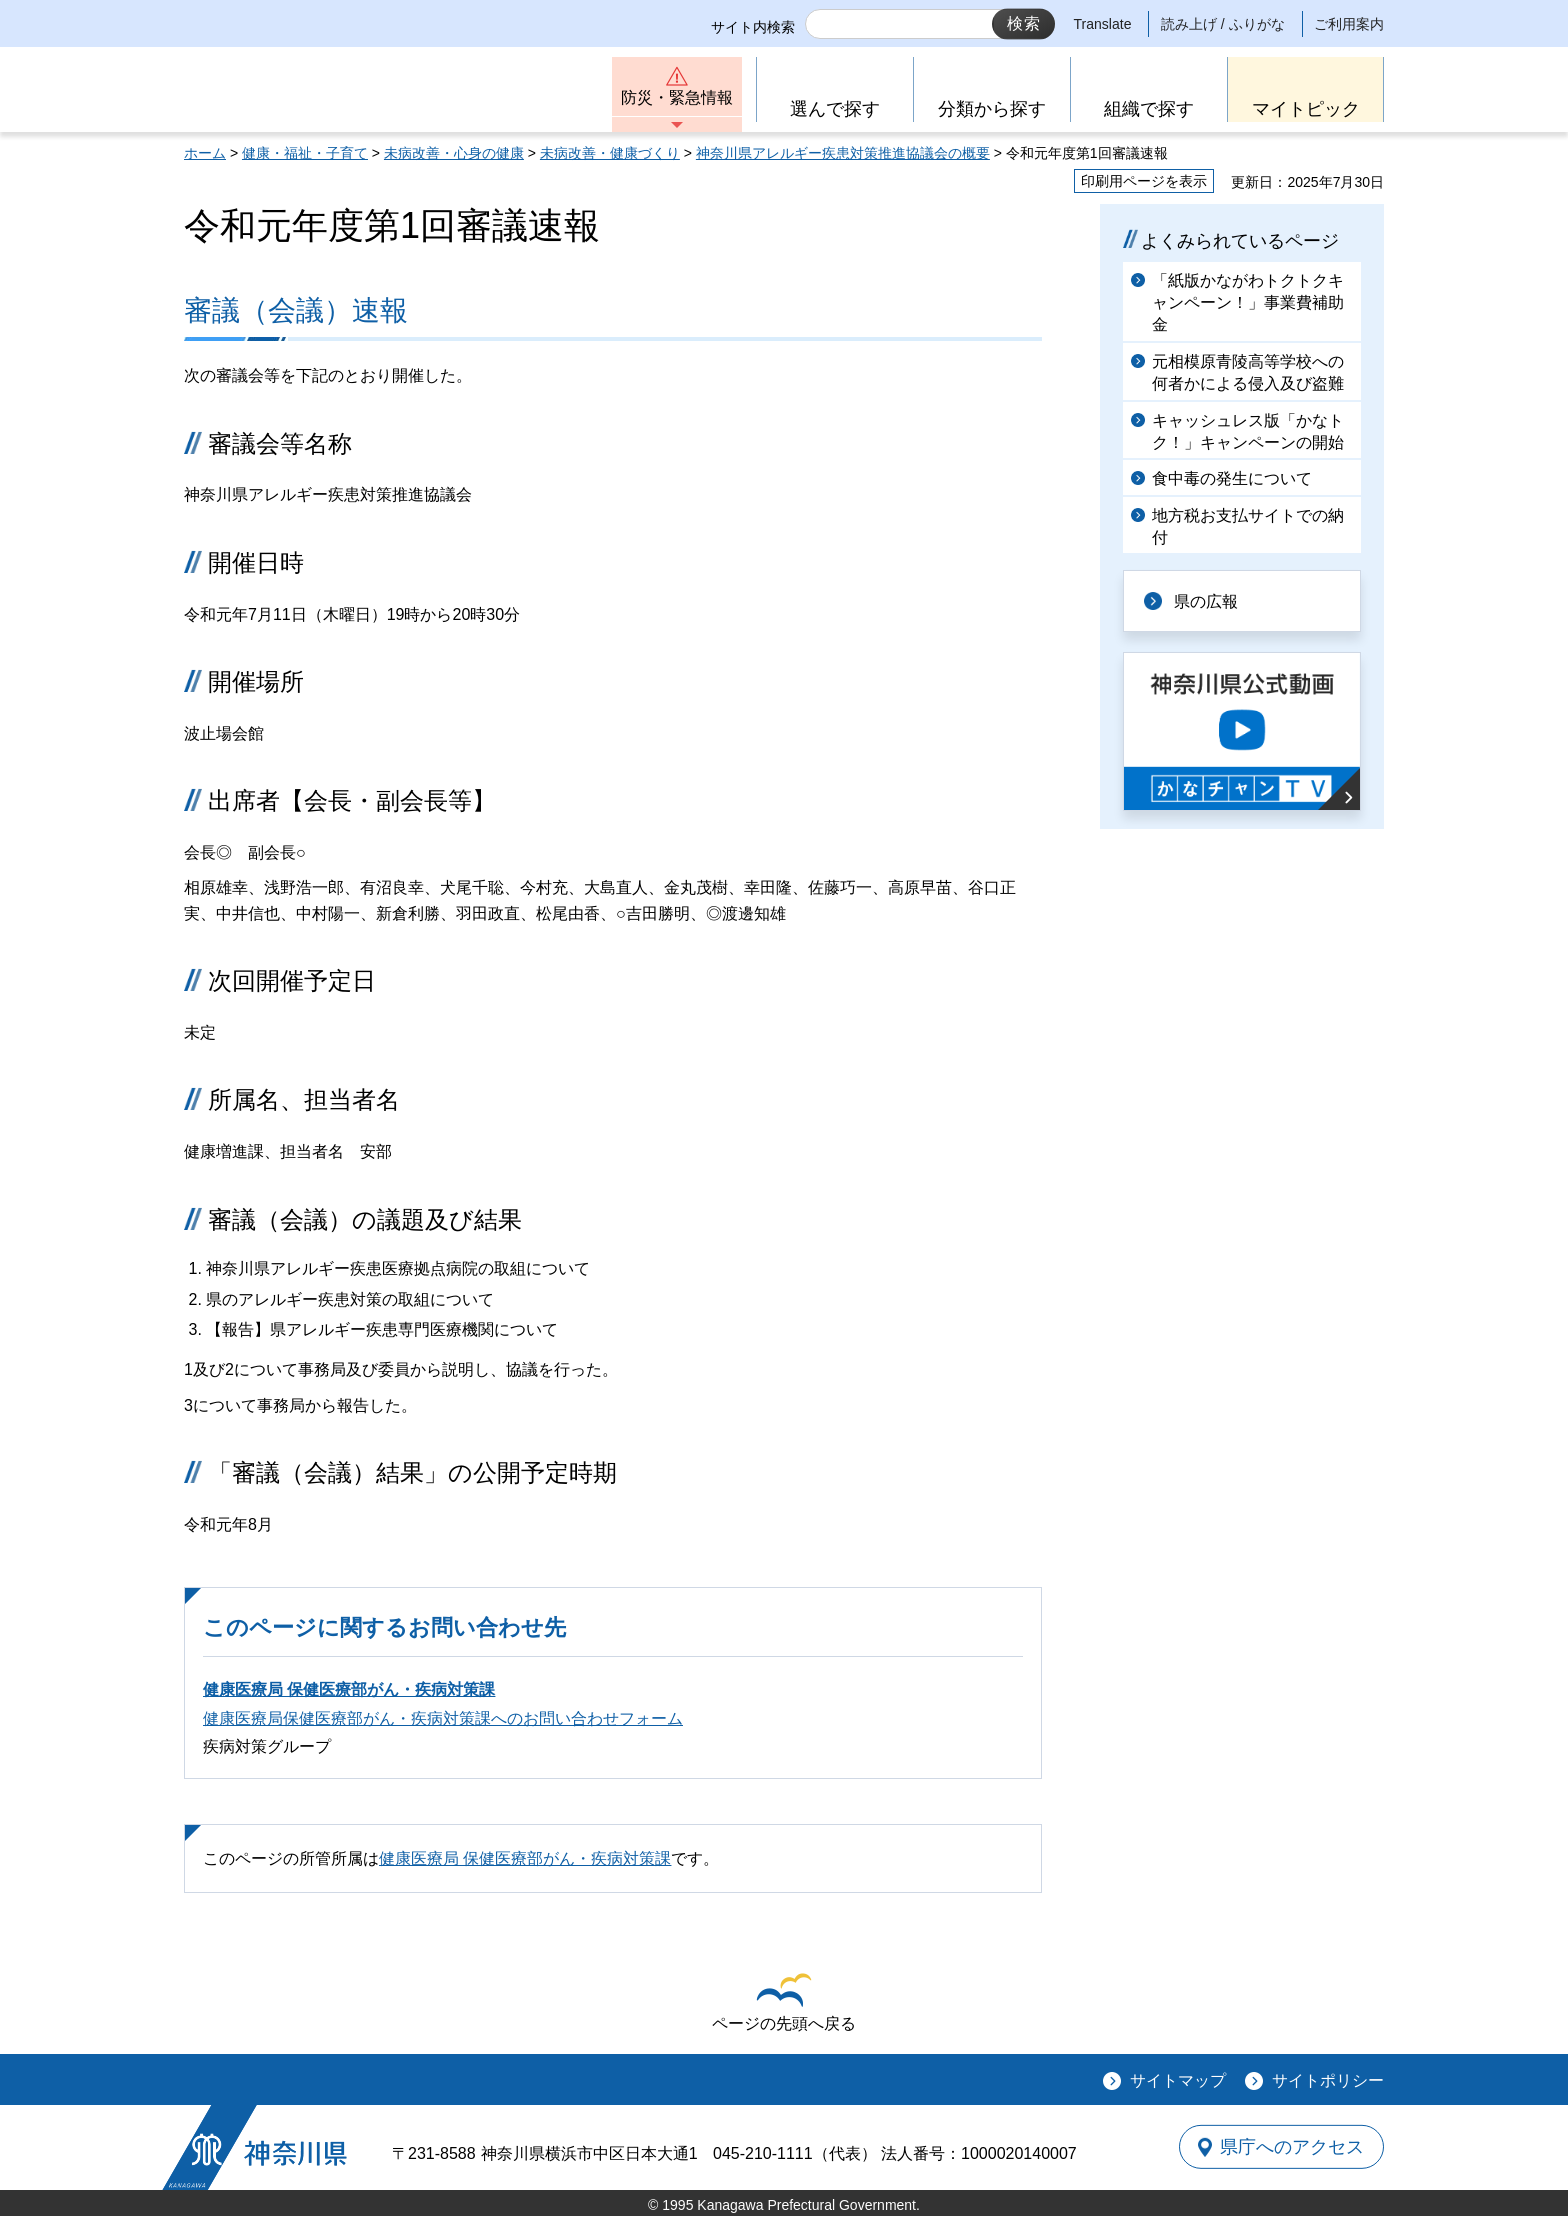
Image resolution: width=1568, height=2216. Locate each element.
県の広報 (1206, 600)
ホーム (205, 153)
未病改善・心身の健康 (454, 153)
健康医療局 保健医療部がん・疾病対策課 (349, 1689)
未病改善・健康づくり (610, 153)
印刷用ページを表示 (1144, 181)
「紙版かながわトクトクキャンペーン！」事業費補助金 (1248, 303)
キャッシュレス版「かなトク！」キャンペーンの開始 (1248, 431)
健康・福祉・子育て (305, 153)
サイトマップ (1178, 2080)
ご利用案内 (1349, 24)
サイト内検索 (753, 27)
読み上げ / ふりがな (1223, 24)
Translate (1103, 24)
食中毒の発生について (1232, 478)
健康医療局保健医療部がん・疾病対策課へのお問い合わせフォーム (443, 1718)
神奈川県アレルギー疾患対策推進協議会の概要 (843, 153)
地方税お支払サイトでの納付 (1248, 526)
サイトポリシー (1328, 2080)
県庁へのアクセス (1292, 2147)
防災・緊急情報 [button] (677, 97)
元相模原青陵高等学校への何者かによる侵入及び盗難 (1248, 372)
